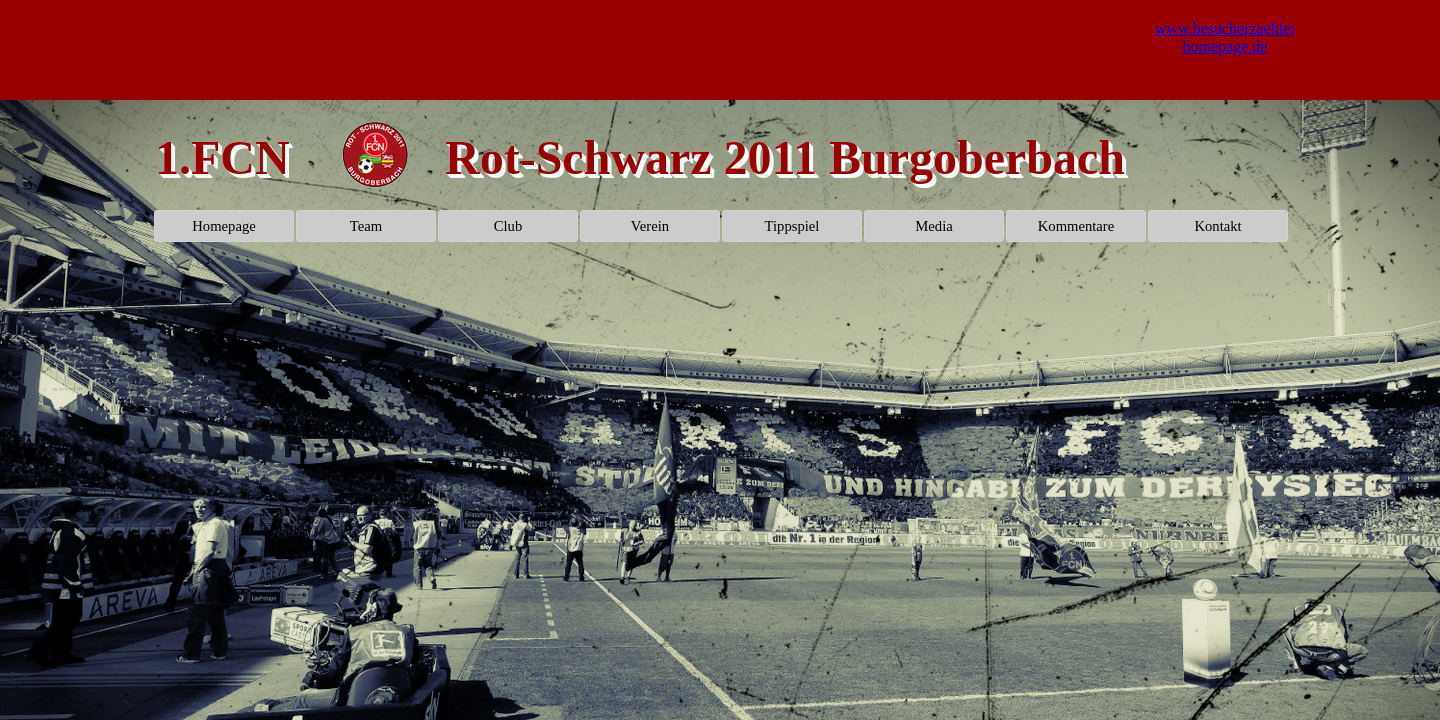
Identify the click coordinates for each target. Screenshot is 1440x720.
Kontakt (1217, 226)
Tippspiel (792, 226)
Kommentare (1076, 226)
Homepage (223, 226)
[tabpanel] (375, 157)
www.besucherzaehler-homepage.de (1228, 37)
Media (933, 226)
